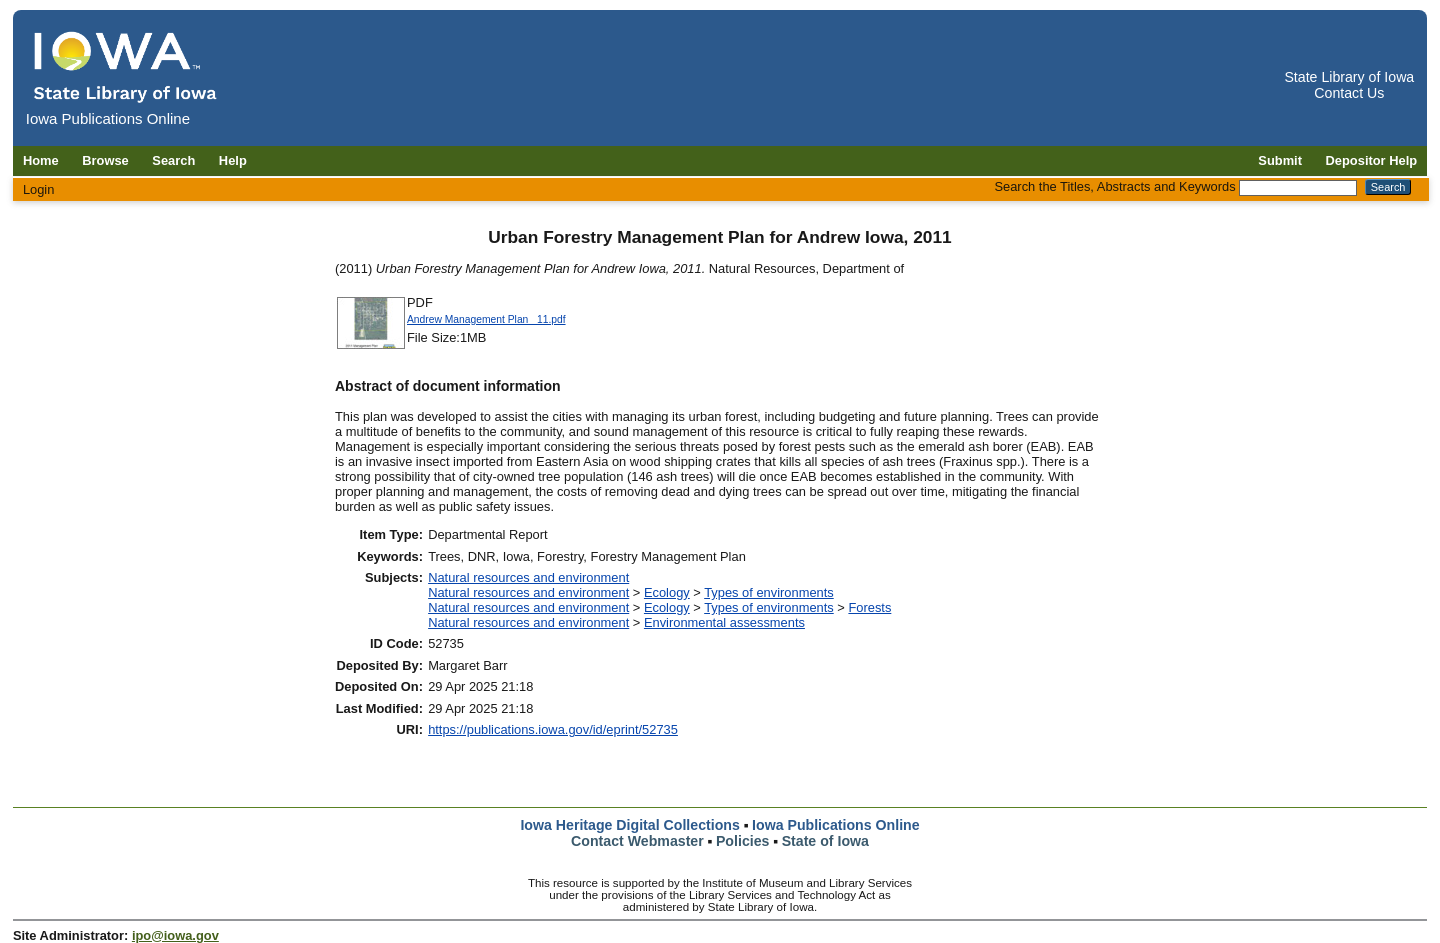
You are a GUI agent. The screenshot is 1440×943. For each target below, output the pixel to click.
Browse (105, 160)
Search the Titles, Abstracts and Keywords (1114, 186)
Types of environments (769, 592)
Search (173, 160)
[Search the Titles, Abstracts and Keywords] (1298, 188)
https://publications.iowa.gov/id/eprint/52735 (553, 729)
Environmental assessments (724, 622)
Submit (1280, 160)
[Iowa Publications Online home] (126, 66)
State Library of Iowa (1349, 77)
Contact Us (1349, 93)
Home (41, 160)
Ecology (667, 592)
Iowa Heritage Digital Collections (629, 825)
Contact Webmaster (637, 841)
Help (233, 160)
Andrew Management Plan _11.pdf (486, 319)
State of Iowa (825, 841)
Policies (743, 841)
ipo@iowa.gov (175, 935)
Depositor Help (1372, 160)
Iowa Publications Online (836, 825)
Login (39, 189)
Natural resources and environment (528, 577)
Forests (869, 607)
